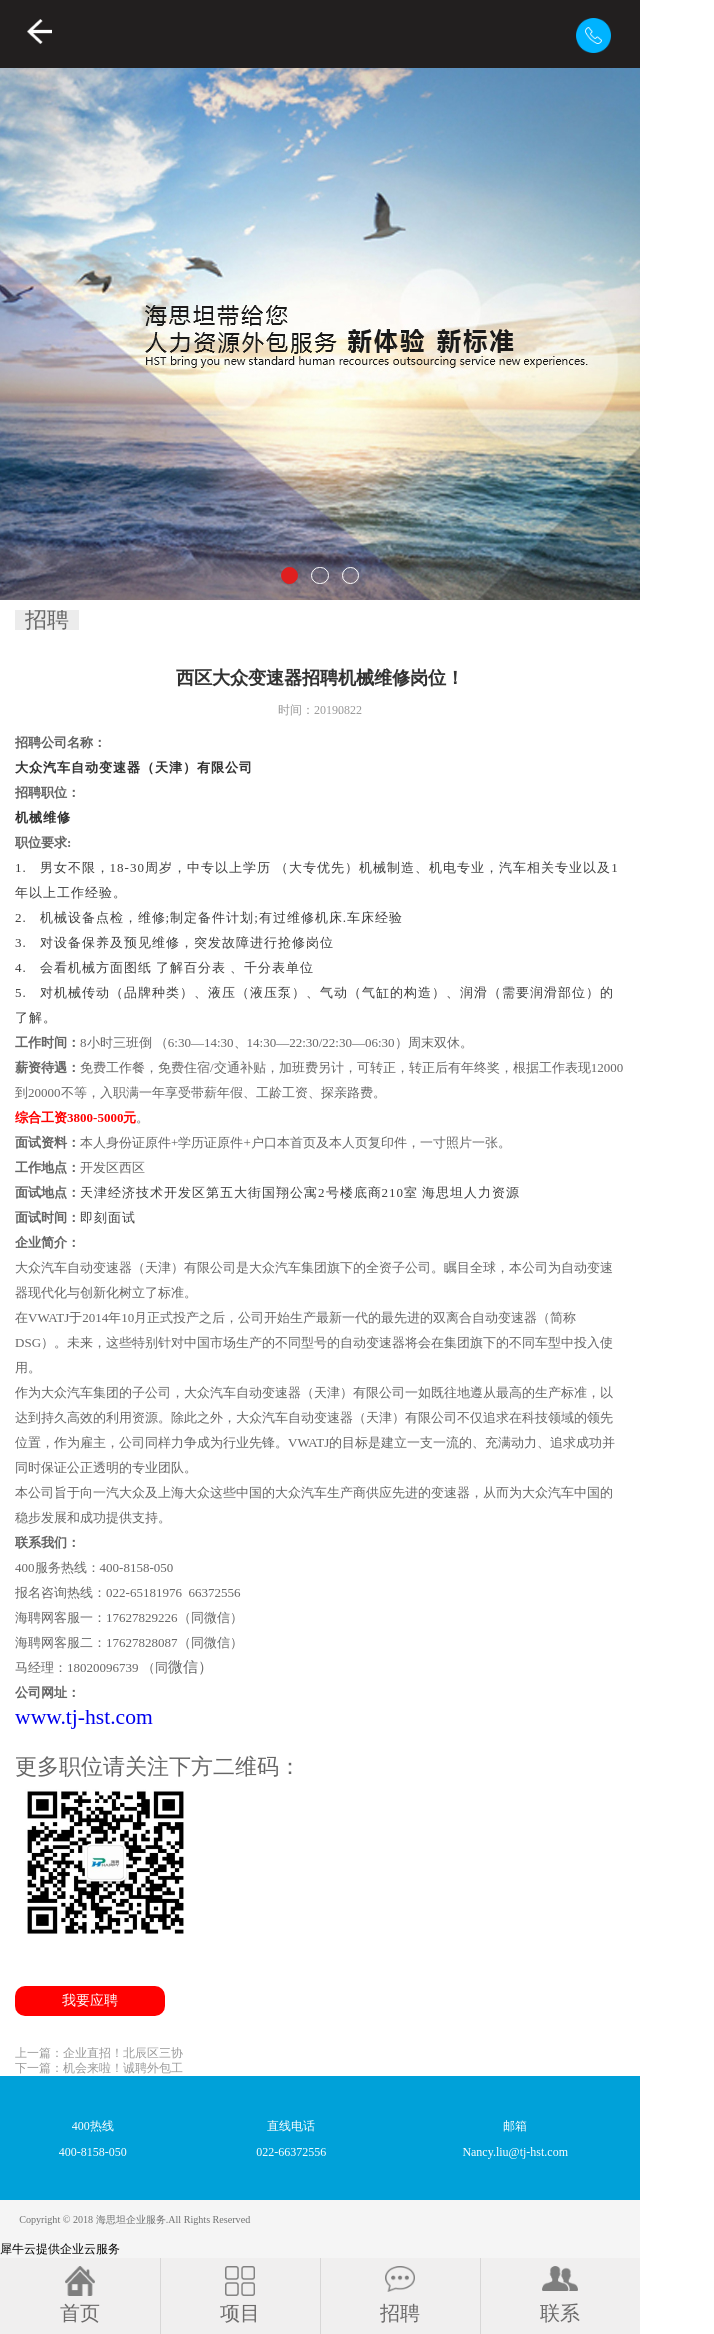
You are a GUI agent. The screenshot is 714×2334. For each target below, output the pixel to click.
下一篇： (99, 2068)
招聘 (47, 620)
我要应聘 (90, 2000)
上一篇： (99, 2053)
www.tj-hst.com (84, 1717)
